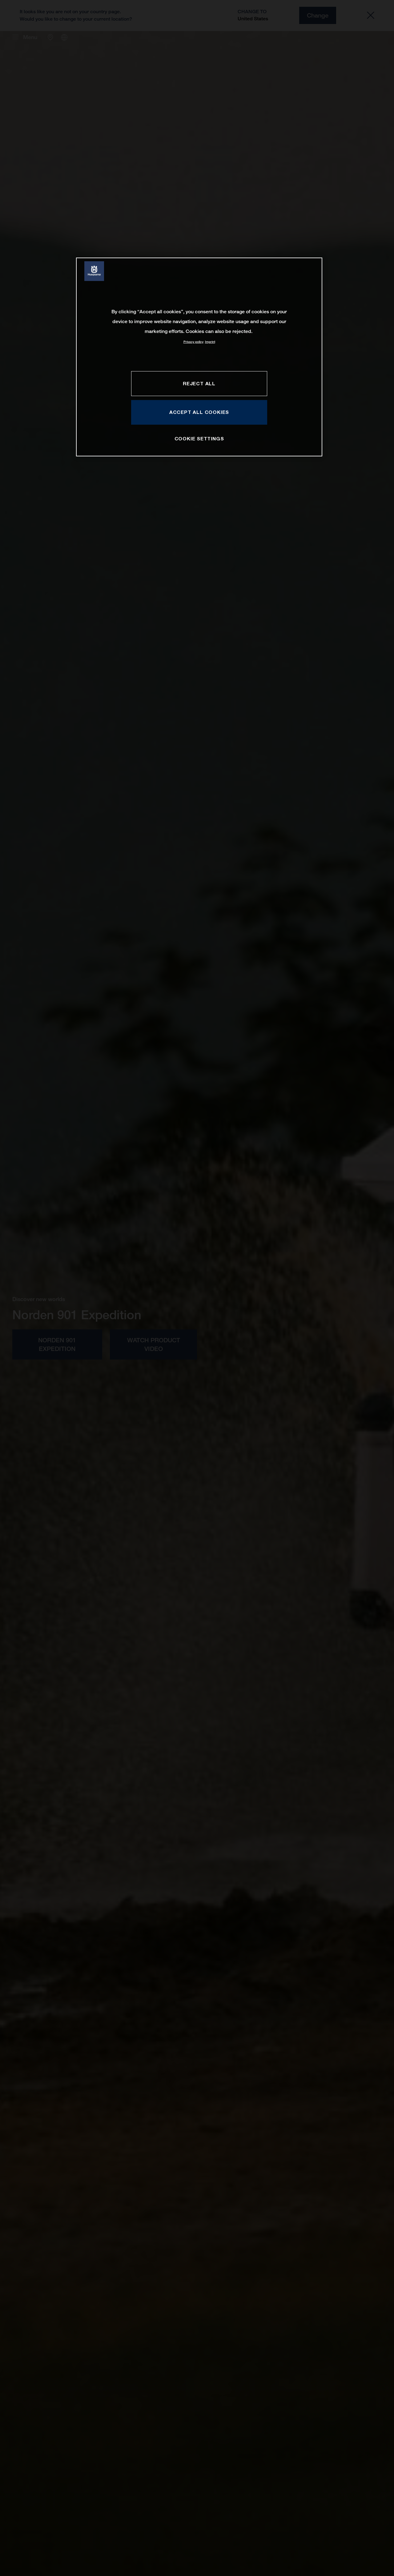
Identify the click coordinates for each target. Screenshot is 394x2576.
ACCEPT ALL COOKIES (199, 412)
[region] (199, 357)
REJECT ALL (199, 383)
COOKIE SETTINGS (199, 438)
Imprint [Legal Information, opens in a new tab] (210, 342)
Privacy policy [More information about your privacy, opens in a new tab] (193, 342)
